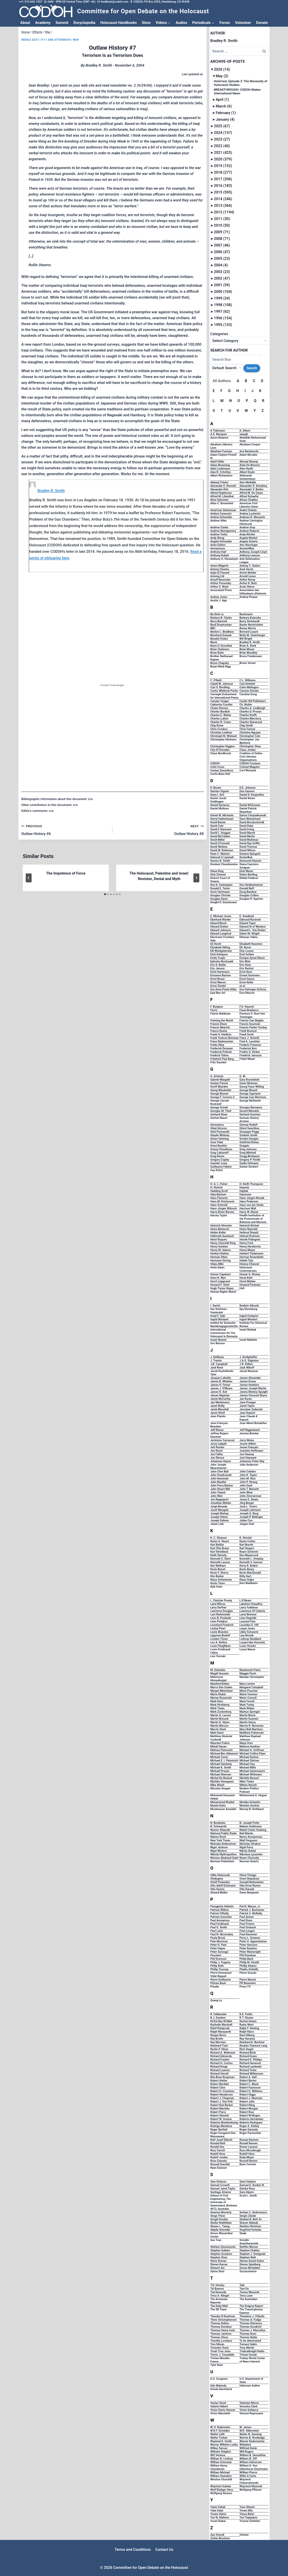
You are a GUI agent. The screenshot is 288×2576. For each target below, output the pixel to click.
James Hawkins (249, 1385)
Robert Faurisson (250, 2087)
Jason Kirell (217, 1412)
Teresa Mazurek (249, 2292)
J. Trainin (216, 1360)
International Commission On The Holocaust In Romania (223, 1333)
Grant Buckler (218, 1145)
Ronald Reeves (249, 2143)
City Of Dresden (220, 749)
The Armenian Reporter (219, 2300)
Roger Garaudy (249, 2129)
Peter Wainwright (250, 1951)
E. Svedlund (247, 916)
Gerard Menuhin (249, 1111)
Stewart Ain (217, 2268)
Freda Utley (217, 1045)
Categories (219, 334)
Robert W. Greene (221, 2119)
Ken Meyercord (249, 1555)
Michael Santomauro (252, 1771)
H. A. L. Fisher (219, 1184)
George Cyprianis (250, 1093)
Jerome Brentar (249, 1433)
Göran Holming (219, 1138)
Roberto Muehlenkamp (224, 2122)
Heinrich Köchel (249, 1225)
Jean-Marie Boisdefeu (253, 1423)
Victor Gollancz (249, 2410)
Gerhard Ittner (219, 1114)
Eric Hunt (245, 965)
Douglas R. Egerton (251, 898)
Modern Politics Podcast (249, 1790)
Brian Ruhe (217, 652)
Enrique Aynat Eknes (252, 958)
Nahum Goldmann (251, 1826)
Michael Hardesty (221, 1764)
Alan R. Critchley (220, 472)
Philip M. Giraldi (249, 1962)
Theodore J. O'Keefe (252, 2316)
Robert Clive (217, 2087)
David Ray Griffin (250, 843)
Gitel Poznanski (220, 1131)
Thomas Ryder (248, 2337)
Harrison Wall (248, 1208)
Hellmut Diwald (249, 1232)
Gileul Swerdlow (249, 1128)
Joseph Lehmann (250, 1510)
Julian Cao (246, 1520)
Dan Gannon (247, 791)
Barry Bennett (218, 621)
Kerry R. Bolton (249, 1565)
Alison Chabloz (249, 499)
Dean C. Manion (220, 853)
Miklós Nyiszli (248, 1785)
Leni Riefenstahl (220, 1614)
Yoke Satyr (217, 2510)
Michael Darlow (249, 1757)
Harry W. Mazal (249, 1212)
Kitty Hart (245, 1576)
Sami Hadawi (248, 2181)
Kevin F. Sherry (219, 1572)
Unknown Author (250, 2385)
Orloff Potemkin (220, 1882)
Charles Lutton (219, 718)
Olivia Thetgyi (248, 1875)
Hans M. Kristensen (222, 1201)
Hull (242, 1288)
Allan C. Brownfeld (221, 503)
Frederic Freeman (250, 1045)
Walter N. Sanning (251, 2434)
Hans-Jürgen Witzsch (223, 1208)
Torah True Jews (220, 2351)
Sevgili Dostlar (219, 2219)
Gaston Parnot (219, 1083)
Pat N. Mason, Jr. (250, 1906)
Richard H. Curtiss (221, 2063)
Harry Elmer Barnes (222, 1212)
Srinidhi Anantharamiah (249, 2241)
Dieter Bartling (248, 874)
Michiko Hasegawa (222, 1781)
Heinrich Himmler (221, 1225)
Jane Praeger (248, 1402)
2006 (222, 252)
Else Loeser (247, 951)
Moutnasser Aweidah (223, 1809)
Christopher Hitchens (223, 739)
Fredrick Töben (219, 1055)
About (25, 22)
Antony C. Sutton (250, 565)
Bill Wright (246, 638)
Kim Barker (217, 1576)
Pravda (214, 1986)
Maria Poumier (249, 1690)
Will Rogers (246, 2451)
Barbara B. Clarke (221, 617)
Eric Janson (217, 968)
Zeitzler (244, 2534)
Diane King (217, 871)
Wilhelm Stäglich (220, 2451)
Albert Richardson (221, 475)
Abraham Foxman (221, 451)
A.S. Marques (218, 434)
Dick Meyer (246, 871)
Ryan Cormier (248, 2164)
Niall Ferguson (248, 1840)
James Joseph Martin (253, 1388)
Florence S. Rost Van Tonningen (252, 1015)
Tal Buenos (217, 2288)
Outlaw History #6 (65, 829)
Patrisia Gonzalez (221, 1917)
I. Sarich (215, 1305)
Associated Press (221, 590)
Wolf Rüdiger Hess (221, 2489)
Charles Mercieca (250, 718)
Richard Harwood (250, 2063)
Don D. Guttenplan (221, 885)
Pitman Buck (218, 1983)
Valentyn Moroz (249, 2403)
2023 (222, 139)
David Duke (246, 825)
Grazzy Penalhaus (221, 1149)
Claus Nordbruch (220, 753)
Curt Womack (248, 770)
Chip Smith (246, 725)
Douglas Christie (220, 895)
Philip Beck (246, 1958)
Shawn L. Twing (220, 2226)
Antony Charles (219, 569)
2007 (222, 245)
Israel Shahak (248, 1329)
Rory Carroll (217, 2150)
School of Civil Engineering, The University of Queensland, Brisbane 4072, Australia (223, 2202)
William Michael (220, 2472)
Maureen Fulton (220, 1743)
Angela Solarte (249, 541)
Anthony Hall (218, 552)
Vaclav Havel (218, 2403)
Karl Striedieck (219, 1551)
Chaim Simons (219, 708)
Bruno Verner (248, 663)
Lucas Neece (247, 1649)
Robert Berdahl (219, 2084)
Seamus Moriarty (220, 2212)
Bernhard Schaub (220, 635)
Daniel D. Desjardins (252, 794)
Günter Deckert (249, 1166)
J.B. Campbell (219, 1364)
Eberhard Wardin (220, 919)
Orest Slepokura (249, 1878)
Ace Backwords (249, 451)
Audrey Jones (218, 597)
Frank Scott (247, 1034)
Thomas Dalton (219, 2323)
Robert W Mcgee (250, 2115)
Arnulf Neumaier (220, 579)
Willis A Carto (248, 2476)
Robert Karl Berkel (221, 2105)
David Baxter (218, 822)
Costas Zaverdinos (221, 770)
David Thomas (248, 846)
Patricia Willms (219, 1910)
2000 (223, 291)
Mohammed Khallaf (222, 1802)
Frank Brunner (248, 1031)
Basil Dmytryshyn (221, 624)
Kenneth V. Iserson (251, 1562)
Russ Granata (218, 2160)
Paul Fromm (247, 1924)
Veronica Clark (249, 2406)
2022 (222, 146)
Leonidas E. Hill (249, 1625)
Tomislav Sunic (219, 2347)
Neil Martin (246, 1833)
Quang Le (216, 2000)
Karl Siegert (247, 1548)
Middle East (30, 39)
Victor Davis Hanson (222, 2410)
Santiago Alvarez (220, 2192)
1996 (223, 318)
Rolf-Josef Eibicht (221, 2139)
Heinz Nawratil (249, 1229)
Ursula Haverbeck (221, 2389)
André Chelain (248, 510)
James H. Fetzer (220, 1385)
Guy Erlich (216, 1170)
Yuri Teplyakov (249, 2517)
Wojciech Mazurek (251, 2486)
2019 (223, 166)
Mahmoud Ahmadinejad (218, 1678)
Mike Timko (247, 1781)
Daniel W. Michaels (222, 815)
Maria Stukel (218, 1694)
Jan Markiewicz (220, 1402)
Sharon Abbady (249, 2222)
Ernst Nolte (246, 982)
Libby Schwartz (249, 1632)
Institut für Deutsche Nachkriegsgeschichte (224, 1324)
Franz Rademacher (221, 1041)
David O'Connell (220, 843)
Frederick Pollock (221, 1052)
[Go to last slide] (29, 877)
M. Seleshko (218, 1670)
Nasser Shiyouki (220, 1830)
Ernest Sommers (250, 975)
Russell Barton (249, 2160)
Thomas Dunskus (221, 2326)
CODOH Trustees (250, 763)
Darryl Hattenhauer (222, 818)
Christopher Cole (250, 736)
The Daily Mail (219, 2306)
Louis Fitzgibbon (220, 1646)
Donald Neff (247, 888)
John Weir (216, 1496)
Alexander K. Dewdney (253, 485)
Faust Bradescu (249, 1010)
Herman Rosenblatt (251, 1257)
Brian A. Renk (248, 645)
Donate (262, 22)
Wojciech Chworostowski (249, 2481)
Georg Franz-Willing (252, 1086)
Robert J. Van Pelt (221, 2101)
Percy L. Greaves (250, 1937)
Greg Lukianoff (219, 1152)
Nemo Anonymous (251, 1837)
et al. (243, 986)
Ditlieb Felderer (249, 878)
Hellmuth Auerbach (222, 1236)
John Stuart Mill (220, 1489)
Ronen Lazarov (249, 2146)
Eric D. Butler (218, 965)
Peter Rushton (248, 1948)
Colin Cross (217, 767)
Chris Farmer (247, 729)
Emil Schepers (219, 954)
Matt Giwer (217, 1732)
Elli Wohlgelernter (221, 951)
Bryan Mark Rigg (220, 666)
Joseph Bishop (219, 1513)
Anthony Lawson (250, 555)
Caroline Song (248, 694)
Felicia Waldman (220, 1013)
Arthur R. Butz (248, 583)
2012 (224, 212)
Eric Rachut (247, 968)
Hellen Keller (218, 1232)
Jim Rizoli (216, 1450)
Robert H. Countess (222, 2091)
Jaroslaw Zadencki (251, 1409)
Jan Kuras (246, 1398)
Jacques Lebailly (220, 1378)
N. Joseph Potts (249, 1823)
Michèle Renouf (249, 1778)
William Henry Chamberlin (219, 2467)
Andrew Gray (247, 527)
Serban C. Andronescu (253, 2212)
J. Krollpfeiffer (248, 1357)
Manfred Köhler (219, 1683)
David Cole (217, 825)
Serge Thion (217, 2215)
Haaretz (244, 1187)
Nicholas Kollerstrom (223, 1843)
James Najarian (220, 1395)
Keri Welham (218, 1565)
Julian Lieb (217, 1524)
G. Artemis (217, 1076)
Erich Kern (246, 972)
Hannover (245, 1194)
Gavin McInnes (249, 1083)
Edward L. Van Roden (253, 930)
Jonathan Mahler (220, 1503)
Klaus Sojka (247, 1579)
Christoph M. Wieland (223, 736)
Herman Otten (219, 1257)
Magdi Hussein (219, 1673)
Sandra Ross (247, 2188)
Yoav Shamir (247, 2507)
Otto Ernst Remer (250, 1885)
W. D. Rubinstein (220, 2427)
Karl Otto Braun (219, 1548)
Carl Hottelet (247, 683)
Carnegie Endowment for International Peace (224, 696)
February (226, 113)
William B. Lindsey (221, 2458)
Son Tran (215, 2240)
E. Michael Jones (220, 916)
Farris (213, 1010)
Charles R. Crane (220, 722)
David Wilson (247, 850)
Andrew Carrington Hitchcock (251, 522)
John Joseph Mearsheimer (218, 1466)
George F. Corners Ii (222, 1097)
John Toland (217, 1492)
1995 (223, 324)
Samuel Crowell (220, 2185)
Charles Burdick (220, 711)
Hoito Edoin (217, 1267)
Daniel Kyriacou (220, 805)
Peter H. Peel (218, 1944)
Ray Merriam (218, 2042)
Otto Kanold (247, 1889)
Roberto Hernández (251, 2119)
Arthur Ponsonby (220, 583)
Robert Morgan (249, 2108)
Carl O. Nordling (220, 687)
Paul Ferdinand (219, 1924)
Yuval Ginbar (218, 2521)
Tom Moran (217, 2344)
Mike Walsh (217, 1785)
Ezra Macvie (247, 992)
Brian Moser (247, 649)
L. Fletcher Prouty (221, 1600)
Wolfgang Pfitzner (251, 2489)
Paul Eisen (246, 1920)
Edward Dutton (219, 926)
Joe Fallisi (216, 1454)
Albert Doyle (247, 472)
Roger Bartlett (219, 2129)
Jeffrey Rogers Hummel (219, 1435)
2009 (222, 232)
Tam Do (244, 2288)
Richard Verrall (219, 2073)
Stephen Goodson (221, 2254)
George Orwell (219, 1107)
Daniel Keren (247, 798)
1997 (222, 311)
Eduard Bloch (218, 923)
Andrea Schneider (221, 517)
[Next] (196, 877)
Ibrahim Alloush (249, 1305)
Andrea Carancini (220, 513)
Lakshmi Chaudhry (251, 1604)
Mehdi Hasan (218, 1746)
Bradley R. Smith (51, 490)
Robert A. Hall (248, 2077)
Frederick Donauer (221, 1048)
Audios (181, 22)
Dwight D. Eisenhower (223, 902)
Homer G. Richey (250, 1274)
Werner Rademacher (252, 2441)
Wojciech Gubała (220, 2486)
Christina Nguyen (250, 732)
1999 (222, 298)
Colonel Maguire (250, 767)
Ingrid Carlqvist (249, 1316)
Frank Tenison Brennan (224, 1038)
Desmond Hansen (250, 860)
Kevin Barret (217, 1569)
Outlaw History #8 (160, 829)
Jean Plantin (218, 1416)
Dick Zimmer (218, 874)
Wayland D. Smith (221, 2441)
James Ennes (248, 1381)
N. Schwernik (218, 1826)
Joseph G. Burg (249, 1513)
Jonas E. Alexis (249, 1499)
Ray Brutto (216, 2038)
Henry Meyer (247, 1250)
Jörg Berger (247, 1503)
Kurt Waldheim (249, 1583)
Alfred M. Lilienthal (222, 496)
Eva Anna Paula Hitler (223, 989)
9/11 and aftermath (56, 39)
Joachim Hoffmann (251, 1450)
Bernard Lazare (249, 631)
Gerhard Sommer (250, 1114)
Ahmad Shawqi (249, 461)
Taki (242, 2285)
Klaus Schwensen (221, 1579)
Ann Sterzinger (249, 545)
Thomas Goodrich (251, 2326)
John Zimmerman (250, 1496)
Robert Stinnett (219, 2115)
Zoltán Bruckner (220, 2538)
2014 (223, 199)
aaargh (244, 434)
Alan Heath (246, 468)
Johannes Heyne (220, 1461)
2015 (223, 192)
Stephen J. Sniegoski (253, 2254)
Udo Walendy (218, 2385)
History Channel (249, 1264)
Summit (61, 22)
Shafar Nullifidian (221, 2222)
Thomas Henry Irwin (222, 2330)
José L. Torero (248, 1506)
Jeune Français (249, 1447)
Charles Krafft (248, 715)
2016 (223, 185)
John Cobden (248, 1471)
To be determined (250, 2340)
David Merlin (247, 836)
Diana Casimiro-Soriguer (249, 866)
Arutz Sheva (247, 586)
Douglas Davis (219, 898)
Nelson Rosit (218, 1837)
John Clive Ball (219, 1471)
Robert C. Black (249, 2084)
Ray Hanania (247, 2038)
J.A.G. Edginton (249, 1360)
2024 (223, 132)
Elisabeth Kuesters (251, 944)
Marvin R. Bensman (252, 1725)
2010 (222, 225)
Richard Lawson (220, 2070)
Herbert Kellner (219, 1253)
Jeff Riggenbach (250, 1430)
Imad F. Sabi (217, 1316)
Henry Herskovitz (250, 1246)
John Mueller (218, 1482)
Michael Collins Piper (253, 1753)
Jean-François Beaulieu (219, 1424)
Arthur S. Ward (219, 586)
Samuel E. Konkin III (252, 2185)
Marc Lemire (247, 1683)
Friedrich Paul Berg (222, 1059)
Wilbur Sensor (219, 2448)
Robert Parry (218, 2112)
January (225, 119)
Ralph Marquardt (220, 2031)
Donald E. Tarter (220, 888)
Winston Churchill (221, 2479)
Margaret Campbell (251, 1687)
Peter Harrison (249, 1944)
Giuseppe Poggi (249, 1131)
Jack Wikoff (247, 1367)
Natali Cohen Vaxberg (253, 1830)
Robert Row (247, 2112)
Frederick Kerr (248, 1048)
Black (213, 642)
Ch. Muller (246, 704)
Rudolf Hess (217, 2153)
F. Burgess (216, 1006)
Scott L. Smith (248, 2195)
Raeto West (247, 2024)
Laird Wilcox (217, 1604)
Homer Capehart (220, 1274)
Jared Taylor (247, 1405)
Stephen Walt (248, 2257)
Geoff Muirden (219, 1086)
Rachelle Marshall (221, 2024)
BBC (213, 628)
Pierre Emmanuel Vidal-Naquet (220, 1974)
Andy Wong (217, 538)
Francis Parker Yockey (253, 1027)
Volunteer (243, 22)
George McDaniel (250, 1100)
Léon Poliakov (219, 1621)
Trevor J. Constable (222, 2354)
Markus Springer (250, 1711)
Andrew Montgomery (223, 531)
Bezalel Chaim (219, 638)
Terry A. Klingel (219, 2295)
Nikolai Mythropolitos (223, 1854)
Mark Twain (217, 1708)
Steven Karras (219, 2264)
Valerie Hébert (219, 2406)
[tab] (105, 894)
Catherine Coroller (221, 704)
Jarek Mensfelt (219, 1409)
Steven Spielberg (250, 2264)
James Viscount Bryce (253, 1395)
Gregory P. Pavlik (250, 1159)
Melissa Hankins (250, 1746)
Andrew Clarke (219, 527)
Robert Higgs (248, 2094)
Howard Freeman (250, 1284)
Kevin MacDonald (250, 1572)
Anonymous (217, 548)
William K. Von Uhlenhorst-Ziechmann (254, 2467)
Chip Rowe (216, 725)
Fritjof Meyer (247, 1059)
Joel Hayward (248, 1457)
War (76, 39)
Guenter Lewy (218, 1163)
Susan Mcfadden (250, 2268)
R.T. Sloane (246, 2017)
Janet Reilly (217, 1405)
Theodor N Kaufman (222, 2316)
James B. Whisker (221, 1381)
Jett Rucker (217, 1447)
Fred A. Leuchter (250, 1041)
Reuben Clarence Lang (253, 2045)
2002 (222, 278)
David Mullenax (249, 839)
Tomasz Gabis (248, 2344)
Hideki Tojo (246, 1260)
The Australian (249, 2299)
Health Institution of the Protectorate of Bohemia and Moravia (253, 1219)
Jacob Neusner (249, 1371)
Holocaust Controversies (248, 1269)
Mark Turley (247, 1704)
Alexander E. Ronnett (223, 485)
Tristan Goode (248, 2354)
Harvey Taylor (218, 1215)
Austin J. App (218, 600)
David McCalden (220, 836)
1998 (223, 305)
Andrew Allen (218, 520)
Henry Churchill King (223, 1243)
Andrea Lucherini (250, 513)
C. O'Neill (216, 680)
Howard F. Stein (220, 1284)
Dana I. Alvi (217, 794)
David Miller (217, 839)
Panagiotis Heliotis (222, 1906)
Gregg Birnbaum (250, 1156)
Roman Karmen (249, 2139)
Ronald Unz (217, 2146)
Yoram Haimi (218, 2514)
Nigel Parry (246, 1847)
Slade (243, 2233)
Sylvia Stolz (217, 2271)
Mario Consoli (248, 1697)
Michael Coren (219, 1757)
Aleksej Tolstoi (219, 482)
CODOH (215, 763)
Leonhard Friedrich (221, 1625)
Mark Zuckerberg (220, 1711)
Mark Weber (247, 1708)
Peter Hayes (217, 1948)
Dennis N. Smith (220, 860)
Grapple (244, 1145)
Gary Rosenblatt (249, 1079)
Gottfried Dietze (249, 1142)
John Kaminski (219, 1478)
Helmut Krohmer (250, 1236)
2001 (222, 285)
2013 (223, 205)
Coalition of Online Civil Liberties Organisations (251, 757)
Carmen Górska (249, 690)
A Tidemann (217, 430)
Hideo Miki (217, 1264)
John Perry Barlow (221, 1485)
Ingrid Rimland (219, 1319)
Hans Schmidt (219, 1205)
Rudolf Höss (247, 2153)
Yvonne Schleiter (250, 2521)
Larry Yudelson (249, 1607)
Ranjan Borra (218, 2035)
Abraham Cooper (250, 444)
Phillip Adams (248, 1965)
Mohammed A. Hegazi (253, 1795)
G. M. (243, 1076)
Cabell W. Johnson (221, 683)
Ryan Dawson (218, 2167)
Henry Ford (246, 1243)
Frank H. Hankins (220, 1034)
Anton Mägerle (219, 565)
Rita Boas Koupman (222, 2077)
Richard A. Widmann (222, 2052)
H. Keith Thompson (251, 1184)
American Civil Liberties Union (249, 505)
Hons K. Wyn (218, 1277)
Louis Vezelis (248, 1646)
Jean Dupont (247, 1412)
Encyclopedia (84, 22)
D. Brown (215, 787)
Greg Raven (217, 1156)
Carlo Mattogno (249, 687)
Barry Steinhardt (250, 621)
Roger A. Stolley (249, 2126)
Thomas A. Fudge (250, 2319)
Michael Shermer (220, 1774)
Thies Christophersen (223, 2319)
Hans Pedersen (249, 1201)
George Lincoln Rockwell (219, 1102)
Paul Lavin (216, 1931)
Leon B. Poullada (220, 1618)
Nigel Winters (218, 1850)
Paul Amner (247, 1917)
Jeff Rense (217, 1430)
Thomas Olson (219, 2337)
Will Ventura (217, 2455)
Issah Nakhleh (248, 1339)
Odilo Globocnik (220, 1875)
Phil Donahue (248, 1955)
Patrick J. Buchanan (252, 1910)
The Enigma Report (251, 2306)
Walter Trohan (219, 2437)
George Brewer (219, 1093)
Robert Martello (220, 2108)
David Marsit (247, 832)
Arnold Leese (248, 576)
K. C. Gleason (218, 1537)
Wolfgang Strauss (221, 2493)
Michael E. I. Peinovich (224, 1760)
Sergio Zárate (248, 2215)
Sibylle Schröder (220, 2229)
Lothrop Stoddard (250, 1639)
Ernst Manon (218, 982)
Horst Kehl (246, 1277)
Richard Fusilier (219, 2059)
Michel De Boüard (221, 1778)
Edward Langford (220, 933)
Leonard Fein (247, 1621)
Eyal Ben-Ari (217, 992)
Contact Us (164, 2549)
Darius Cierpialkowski (253, 815)
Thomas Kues (248, 2333)
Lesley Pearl (217, 1628)
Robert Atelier (218, 2080)
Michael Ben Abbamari (224, 1753)
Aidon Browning (220, 465)
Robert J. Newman (251, 2098)
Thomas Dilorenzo (251, 2323)
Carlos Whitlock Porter (224, 690)
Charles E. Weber (220, 715)
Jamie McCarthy (220, 1398)
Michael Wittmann (251, 1774)
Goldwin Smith (249, 1135)
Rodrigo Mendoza (221, 2126)
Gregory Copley (219, 1159)
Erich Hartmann (220, 972)
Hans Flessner (219, 1198)
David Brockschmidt (252, 822)
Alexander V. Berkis (251, 489)
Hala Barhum (218, 1194)
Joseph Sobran (219, 1520)
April (222, 99)
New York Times (220, 1840)
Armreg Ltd (217, 576)
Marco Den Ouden (221, 1687)
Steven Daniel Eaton (252, 2261)
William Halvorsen (251, 2462)
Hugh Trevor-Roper (222, 1288)
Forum (224, 22)
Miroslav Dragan (220, 1788)
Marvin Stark (218, 1729)
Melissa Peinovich (221, 1750)
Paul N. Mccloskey (221, 1934)
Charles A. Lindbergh (252, 708)
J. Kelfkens (217, 1357)
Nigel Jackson (219, 1847)
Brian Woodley (248, 652)
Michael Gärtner (249, 1760)
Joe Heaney (247, 1454)
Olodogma (216, 1878)
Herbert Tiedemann (251, 1253)
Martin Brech (247, 1715)
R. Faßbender (218, 2014)
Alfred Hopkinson (221, 492)
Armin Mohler (248, 572)
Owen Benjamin (249, 1892)
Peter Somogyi (219, 1951)
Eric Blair (245, 961)
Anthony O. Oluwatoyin (224, 559)
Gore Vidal (216, 1142)
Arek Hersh (246, 569)
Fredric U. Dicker (250, 1052)
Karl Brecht (246, 1544)
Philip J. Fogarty (220, 1962)
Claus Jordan (248, 749)
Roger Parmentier (250, 2133)
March (224, 106)
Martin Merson (219, 1725)
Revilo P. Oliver (219, 2049)
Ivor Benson (217, 1343)
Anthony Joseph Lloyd (253, 552)
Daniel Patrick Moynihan (248, 810)
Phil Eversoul (218, 1958)
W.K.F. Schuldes (220, 2430)
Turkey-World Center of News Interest (252, 2360)
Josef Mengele (219, 1510)
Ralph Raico (247, 2031)
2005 (222, 258)
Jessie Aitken (248, 1443)
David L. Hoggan (220, 832)
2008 (222, 238)
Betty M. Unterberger (252, 635)
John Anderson (249, 1464)
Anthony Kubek (219, 555)
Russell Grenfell (220, 2164)
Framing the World (221, 1020)
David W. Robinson (221, 850)
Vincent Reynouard (251, 2413)
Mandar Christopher (252, 1677)
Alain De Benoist (250, 465)
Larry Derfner (218, 1607)
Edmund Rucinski (250, 919)
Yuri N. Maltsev (219, 2517)
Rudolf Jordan (219, 2157)
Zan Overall (217, 2534)
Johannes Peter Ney (252, 1461)
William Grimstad (220, 2462)
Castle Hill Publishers (253, 701)
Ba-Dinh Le (217, 614)
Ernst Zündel (218, 986)
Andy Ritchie (247, 534)
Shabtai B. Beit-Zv (251, 2219)
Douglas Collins (249, 895)
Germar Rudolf (249, 1124)
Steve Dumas (218, 2261)
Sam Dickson (218, 2181)
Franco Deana (218, 1031)
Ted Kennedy (218, 2292)
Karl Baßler (217, 1544)
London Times (219, 1639)
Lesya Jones (247, 1628)
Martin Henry (248, 1722)
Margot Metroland (221, 1690)
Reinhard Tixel (219, 2045)
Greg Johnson (248, 1149)
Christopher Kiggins (222, 746)
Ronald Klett (217, 2143)
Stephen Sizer (218, 2257)
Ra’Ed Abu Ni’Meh (221, 2021)
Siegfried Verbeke (251, 2229)
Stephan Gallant (220, 2250)
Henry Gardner (219, 1246)
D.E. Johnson (248, 787)
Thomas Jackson (220, 2333)
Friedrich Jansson (251, 1055)
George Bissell (248, 1090)
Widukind (245, 2444)
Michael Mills (248, 1767)
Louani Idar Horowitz (252, 1642)
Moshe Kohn (218, 1805)
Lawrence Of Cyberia (252, 1611)
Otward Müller (219, 1892)
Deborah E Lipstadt (222, 857)
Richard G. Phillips (251, 2059)
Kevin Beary (247, 1569)
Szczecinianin (248, 2271)
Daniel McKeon (219, 808)
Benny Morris (248, 628)
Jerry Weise (247, 1440)
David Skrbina (218, 846)
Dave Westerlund (250, 818)
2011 (222, 219)
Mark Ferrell (247, 1701)
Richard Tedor (248, 2070)
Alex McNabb (248, 482)
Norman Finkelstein (222, 1861)
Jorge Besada (218, 1506)
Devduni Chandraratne (224, 864)
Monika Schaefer (250, 1802)
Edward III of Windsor (253, 926)
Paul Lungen (247, 1931)
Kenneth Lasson (220, 1562)
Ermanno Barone (220, 975)
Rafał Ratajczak (220, 2028)
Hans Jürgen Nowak (252, 1198)
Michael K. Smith (220, 1767)
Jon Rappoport (219, 1499)
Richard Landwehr (251, 2066)
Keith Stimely (218, 1555)
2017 (223, 179)
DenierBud (246, 857)
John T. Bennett (249, 1489)
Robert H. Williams (251, 2091)
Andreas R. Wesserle (252, 517)
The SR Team (218, 2309)
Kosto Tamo (217, 1583)
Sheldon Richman (250, 2226)
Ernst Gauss (247, 979)
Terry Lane (246, 2295)
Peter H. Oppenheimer (253, 1941)
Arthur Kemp (247, 579)
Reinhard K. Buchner (252, 2042)
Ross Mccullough (250, 2150)
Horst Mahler (248, 1281)
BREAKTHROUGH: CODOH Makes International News (237, 91)
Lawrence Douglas (221, 1611)
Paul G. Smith (218, 1927)
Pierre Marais (248, 1979)
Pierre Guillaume (220, 1979)
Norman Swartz (249, 1861)
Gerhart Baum (219, 1118)
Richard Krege (219, 2066)
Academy (43, 22)
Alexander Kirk (219, 489)
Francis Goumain (250, 1024)
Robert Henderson (221, 2094)
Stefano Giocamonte (223, 2247)
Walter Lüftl (217, 2434)
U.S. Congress (219, 2378)
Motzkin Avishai (249, 1805)
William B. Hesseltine (253, 2455)
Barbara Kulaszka (250, 617)
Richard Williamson (251, 2073)
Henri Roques (218, 1239)
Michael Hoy (247, 1764)
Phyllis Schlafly (249, 1969)
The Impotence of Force (65, 873)
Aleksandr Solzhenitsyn (247, 477)
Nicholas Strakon (250, 1843)
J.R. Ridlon (246, 1364)
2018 (223, 172)
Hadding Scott (219, 1191)
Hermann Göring (220, 1260)
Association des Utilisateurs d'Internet (253, 591)
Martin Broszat (219, 1718)
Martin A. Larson (220, 1715)
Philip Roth (217, 1965)
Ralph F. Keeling (249, 2028)
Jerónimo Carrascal (222, 1440)
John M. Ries (248, 1478)
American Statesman (223, 510)
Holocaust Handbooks (118, 22)
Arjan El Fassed (219, 572)
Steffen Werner (249, 2247)
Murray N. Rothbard (252, 1809)
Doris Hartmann (220, 891)
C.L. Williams (248, 680)
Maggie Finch (248, 1673)
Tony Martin (247, 2347)
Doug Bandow (248, 891)
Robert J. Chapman (222, 2098)
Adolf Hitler (217, 461)
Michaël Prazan (219, 1771)
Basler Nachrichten (251, 624)
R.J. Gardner (218, 2017)
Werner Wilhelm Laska (224, 2444)
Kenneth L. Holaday (251, 1558)
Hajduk (244, 1191)
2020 (223, 159)
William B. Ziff (248, 2458)
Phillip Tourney (219, 1969)
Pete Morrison (219, 1941)
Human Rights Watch (223, 1291)
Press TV (245, 1986)
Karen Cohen (247, 1541)
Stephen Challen (250, 2250)
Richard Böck (248, 2052)
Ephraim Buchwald (221, 961)
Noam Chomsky (249, 1857)
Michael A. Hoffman (252, 1750)
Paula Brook (217, 1937)
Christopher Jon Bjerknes (249, 741)
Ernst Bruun (217, 979)
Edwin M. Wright (250, 933)
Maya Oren (246, 1743)
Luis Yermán (218, 1656)
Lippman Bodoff (220, 1635)
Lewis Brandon (219, 1632)
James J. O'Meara (221, 1388)
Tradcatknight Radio (252, 2351)
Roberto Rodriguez (251, 2122)
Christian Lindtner (221, 732)
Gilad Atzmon (218, 1128)
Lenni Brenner (248, 1614)
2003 (222, 272)
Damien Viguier (219, 791)
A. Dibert (245, 430)
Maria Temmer (249, 1694)
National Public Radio (223, 1833)
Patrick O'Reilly (219, 1913)
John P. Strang (248, 1482)
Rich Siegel (246, 2049)
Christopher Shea (250, 746)
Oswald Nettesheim (252, 1882)
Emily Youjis (217, 958)
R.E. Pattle (246, 2014)
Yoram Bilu (246, 2510)
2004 (221, 265)
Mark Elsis (216, 1701)
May (222, 76)
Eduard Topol (248, 923)
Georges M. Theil (220, 1111)
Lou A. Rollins (218, 1642)
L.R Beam (245, 1600)
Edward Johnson (220, 930)
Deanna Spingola (250, 853)
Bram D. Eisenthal (221, 645)
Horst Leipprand (220, 1281)
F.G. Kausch (247, 1006)
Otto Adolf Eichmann (223, 1885)
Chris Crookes (219, 729)
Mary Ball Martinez (251, 1729)
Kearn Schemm (249, 1551)
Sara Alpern (247, 2192)
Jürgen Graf (247, 1524)
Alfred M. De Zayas (251, 492)
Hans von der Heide (252, 1205)
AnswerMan (247, 548)
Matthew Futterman (252, 1732)
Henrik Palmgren (250, 1239)
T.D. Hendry (217, 2285)
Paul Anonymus (220, 1920)
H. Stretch (216, 1187)
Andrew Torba (218, 534)
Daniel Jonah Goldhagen (218, 800)
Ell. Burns (245, 947)
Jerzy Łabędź (218, 1443)
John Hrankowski (221, 1475)
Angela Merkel (248, 538)
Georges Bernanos (251, 1107)
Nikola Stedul (248, 1850)
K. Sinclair (246, 1537)
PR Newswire (248, 1983)
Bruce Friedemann (251, 656)
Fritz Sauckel (218, 1062)
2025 (222, 126)
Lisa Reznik (247, 1635)
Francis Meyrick (220, 1027)
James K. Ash (218, 1392)
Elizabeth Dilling (220, 947)
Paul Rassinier (248, 1934)
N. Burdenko (218, 1823)
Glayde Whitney (219, 1135)
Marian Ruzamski (221, 1697)
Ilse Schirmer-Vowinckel (219, 1310)
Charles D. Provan (250, 711)
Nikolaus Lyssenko (251, 1854)
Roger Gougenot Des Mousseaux (223, 2134)
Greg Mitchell (248, 1152)
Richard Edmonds (221, 2056)
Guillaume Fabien (221, 1166)
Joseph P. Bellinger (251, 1517)
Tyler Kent (216, 2365)
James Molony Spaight (254, 1392)
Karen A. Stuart (219, 1541)
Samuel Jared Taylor (222, 2188)
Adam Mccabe (248, 454)
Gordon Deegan (249, 1138)
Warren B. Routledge (252, 2437)
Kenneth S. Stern (220, 1558)
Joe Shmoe (217, 1457)
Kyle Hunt (216, 1586)
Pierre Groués (248, 1972)
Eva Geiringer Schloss (253, 989)
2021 (223, 152)
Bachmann (246, 614)
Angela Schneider (221, 541)
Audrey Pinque (249, 597)
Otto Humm (217, 1889)
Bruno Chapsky (219, 663)
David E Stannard (220, 829)
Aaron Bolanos (219, 437)
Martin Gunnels (249, 1718)
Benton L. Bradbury (222, 631)
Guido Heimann (249, 1163)
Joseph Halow (219, 1517)
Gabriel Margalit (220, 1079)
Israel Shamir (218, 1339)
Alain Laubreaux (220, 468)
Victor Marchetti (220, 2413)
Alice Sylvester (219, 499)
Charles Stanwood (251, 722)
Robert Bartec (248, 2080)
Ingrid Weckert (249, 1319)
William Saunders (221, 2476)
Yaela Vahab (218, 2507)
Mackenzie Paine (250, 1670)
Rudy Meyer (247, 2157)
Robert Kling (247, 2105)
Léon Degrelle (248, 1618)
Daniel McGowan (250, 805)
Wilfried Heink (248, 2448)
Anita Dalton (217, 545)
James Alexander (250, 1378)
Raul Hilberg (247, 2035)
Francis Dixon (218, 1024)
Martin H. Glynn (220, 1722)
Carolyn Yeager (219, 701)
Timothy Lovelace (221, 2340)
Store (146, 22)
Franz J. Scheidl (249, 1038)
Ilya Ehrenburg (248, 1309)
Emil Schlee (247, 954)
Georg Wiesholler (220, 1090)
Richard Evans (248, 2056)
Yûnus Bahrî (247, 2514)
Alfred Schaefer (249, 496)
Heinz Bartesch (219, 1229)
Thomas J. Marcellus (252, 2330)
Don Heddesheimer (251, 885)
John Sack (246, 1485)
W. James (245, 2427)
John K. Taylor (248, 1475)
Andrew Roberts (249, 531)
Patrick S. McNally (251, 1913)
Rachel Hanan (248, 2021)
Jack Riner (216, 1367)
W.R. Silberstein (249, 2430)
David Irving (247, 829)
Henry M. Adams (220, 1250)
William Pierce (248, 2472)
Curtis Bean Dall (220, 774)
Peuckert (215, 1955)
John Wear (246, 1492)
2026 (222, 69)
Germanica (217, 1124)
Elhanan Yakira (249, 937)
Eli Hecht (215, 944)
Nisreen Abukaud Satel (224, 1857)
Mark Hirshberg (220, 1704)
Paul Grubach (248, 1927)
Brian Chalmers (219, 649)
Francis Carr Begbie (252, 1020)
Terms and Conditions (133, 2549)
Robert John (247, 2101)
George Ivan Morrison (253, 1097)
